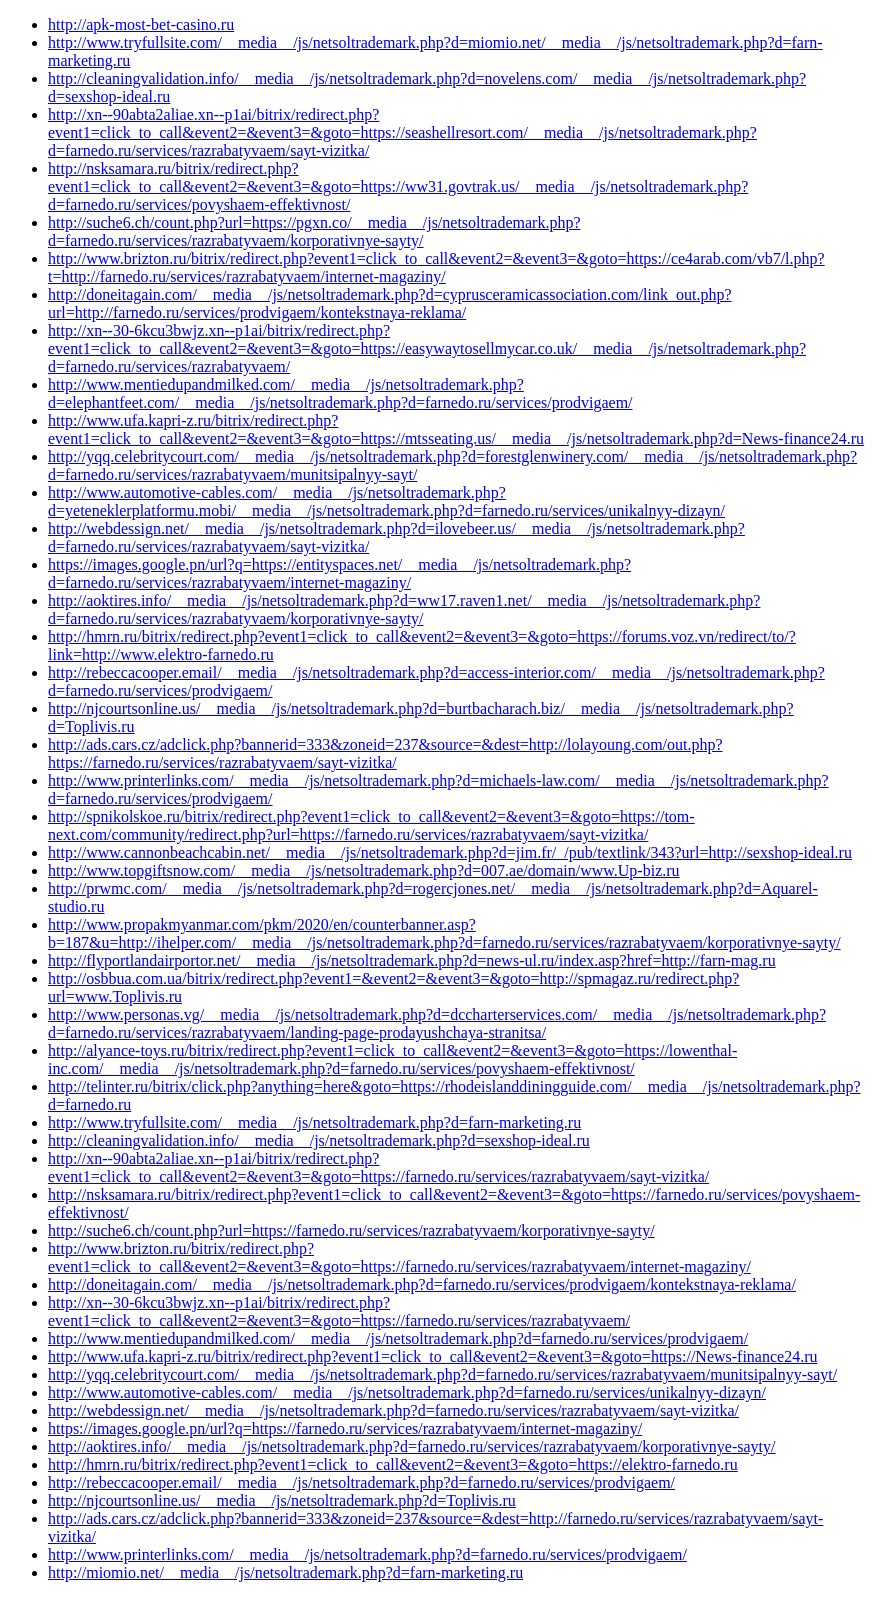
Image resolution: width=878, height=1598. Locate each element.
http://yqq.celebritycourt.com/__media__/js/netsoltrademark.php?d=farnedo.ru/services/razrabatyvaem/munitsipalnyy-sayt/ (442, 1374)
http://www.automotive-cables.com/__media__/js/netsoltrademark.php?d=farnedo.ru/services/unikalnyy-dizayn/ (407, 1392)
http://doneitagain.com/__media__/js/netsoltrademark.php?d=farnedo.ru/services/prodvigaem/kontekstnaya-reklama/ (422, 1284)
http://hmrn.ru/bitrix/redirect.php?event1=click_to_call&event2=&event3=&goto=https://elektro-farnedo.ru (393, 1464)
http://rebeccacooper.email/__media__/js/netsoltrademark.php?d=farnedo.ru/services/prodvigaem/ (361, 1482)
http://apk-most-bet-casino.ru (141, 24)
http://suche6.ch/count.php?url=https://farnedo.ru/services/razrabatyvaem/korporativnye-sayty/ (351, 1230)
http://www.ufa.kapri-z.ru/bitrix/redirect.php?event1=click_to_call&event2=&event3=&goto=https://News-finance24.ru (433, 1356)
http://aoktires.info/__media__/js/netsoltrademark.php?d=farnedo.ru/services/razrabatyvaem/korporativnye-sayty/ (411, 1446)
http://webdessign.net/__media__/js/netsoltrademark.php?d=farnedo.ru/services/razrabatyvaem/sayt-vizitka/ (393, 1410)
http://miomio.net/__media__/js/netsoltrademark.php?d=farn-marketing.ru (285, 1572)
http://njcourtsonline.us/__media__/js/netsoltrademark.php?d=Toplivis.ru (282, 1500)
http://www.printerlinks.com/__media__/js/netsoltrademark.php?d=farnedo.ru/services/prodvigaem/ (367, 1554)
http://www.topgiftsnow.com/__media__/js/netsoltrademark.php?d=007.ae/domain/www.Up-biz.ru (364, 870)
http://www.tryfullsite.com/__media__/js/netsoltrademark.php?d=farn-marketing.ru (314, 1122)
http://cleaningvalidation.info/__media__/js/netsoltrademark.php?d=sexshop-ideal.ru (319, 1140)
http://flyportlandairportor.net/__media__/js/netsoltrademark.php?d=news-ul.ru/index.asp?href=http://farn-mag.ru (412, 960)
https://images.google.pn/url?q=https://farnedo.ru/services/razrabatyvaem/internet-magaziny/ (345, 1428)
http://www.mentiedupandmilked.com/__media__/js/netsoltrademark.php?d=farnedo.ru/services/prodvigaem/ (398, 1338)
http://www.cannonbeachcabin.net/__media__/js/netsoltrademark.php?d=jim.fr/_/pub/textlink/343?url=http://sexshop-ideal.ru (450, 852)
